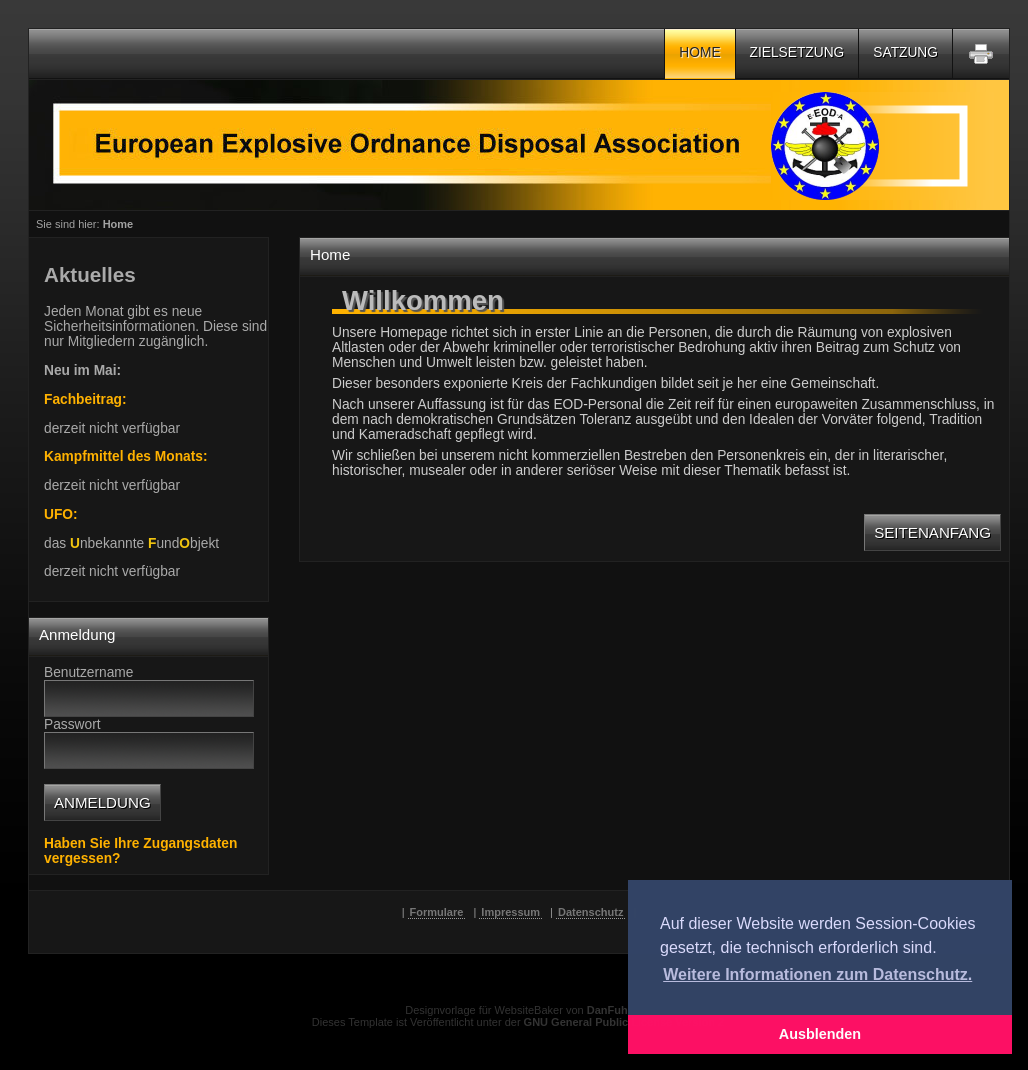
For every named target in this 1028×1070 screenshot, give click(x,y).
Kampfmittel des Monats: (126, 456)
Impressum (510, 912)
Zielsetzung (797, 52)
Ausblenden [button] (820, 1034)
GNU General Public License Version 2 (624, 1022)
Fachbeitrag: (85, 399)
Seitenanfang (932, 532)
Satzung (905, 52)
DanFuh (607, 1010)
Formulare (437, 912)
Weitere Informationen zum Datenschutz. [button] (817, 974)
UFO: (61, 514)
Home (699, 52)
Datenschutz (590, 912)
